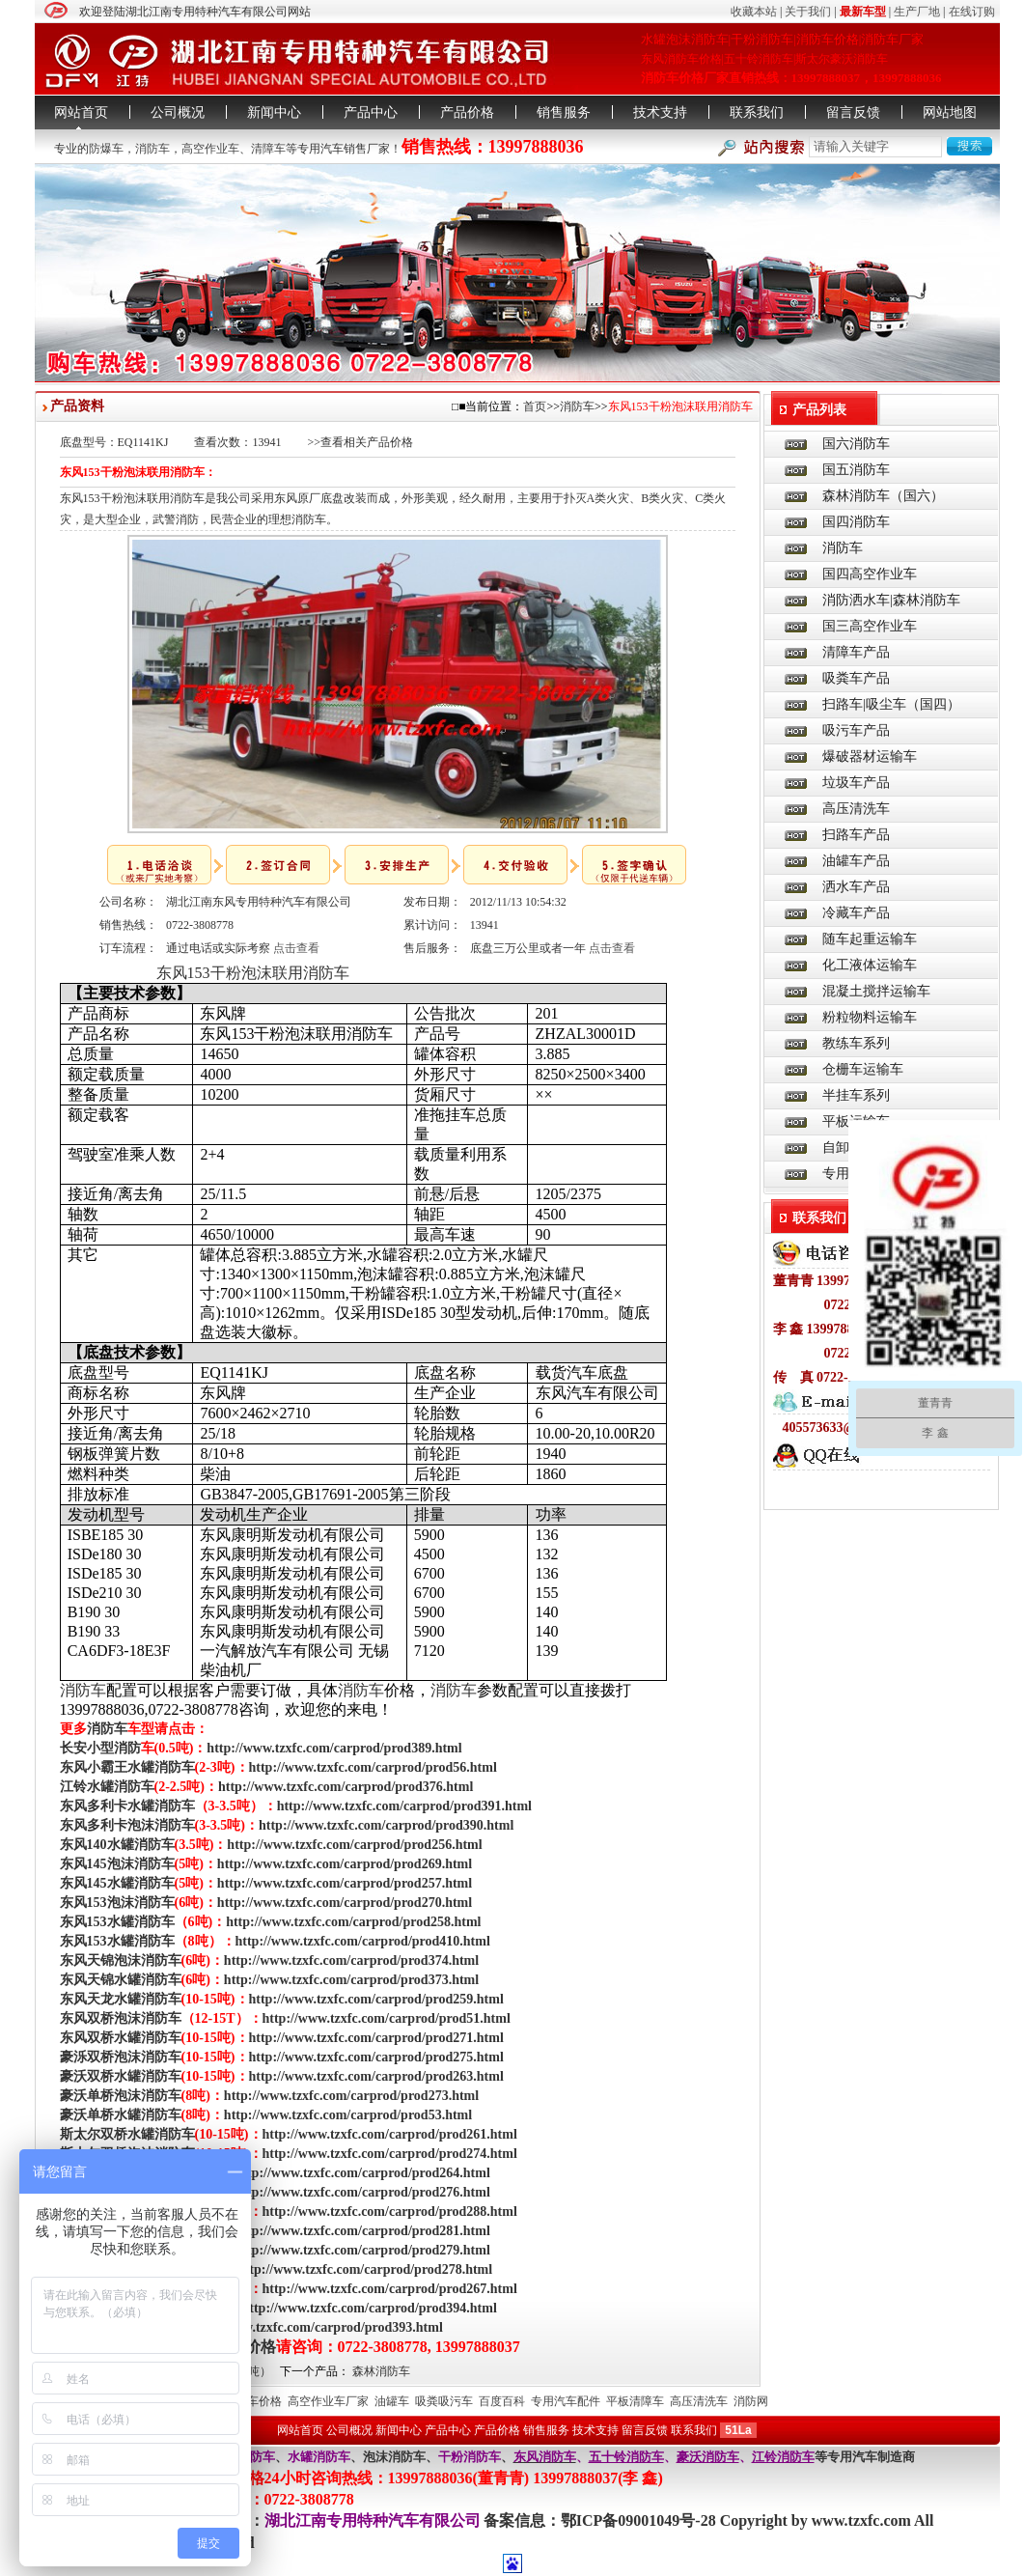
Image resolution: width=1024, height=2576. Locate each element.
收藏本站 (754, 11)
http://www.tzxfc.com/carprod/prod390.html (386, 1825)
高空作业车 (210, 148)
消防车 (152, 148)
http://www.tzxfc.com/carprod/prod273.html (351, 2095)
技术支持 (660, 112)
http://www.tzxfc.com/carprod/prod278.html (364, 2269)
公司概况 (178, 112)
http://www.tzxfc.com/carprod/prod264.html (362, 2173)
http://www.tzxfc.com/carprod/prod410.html (362, 1941)
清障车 (268, 148)
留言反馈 (853, 112)
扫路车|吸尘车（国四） (891, 704)
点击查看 (296, 948)
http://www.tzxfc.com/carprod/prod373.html (351, 1980)
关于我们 (808, 11)
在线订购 (972, 11)
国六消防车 (856, 443)
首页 (534, 406)
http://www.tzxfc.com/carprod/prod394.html (369, 2308)
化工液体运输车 (869, 965)
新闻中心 (274, 112)
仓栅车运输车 (862, 1069)
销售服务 (564, 112)
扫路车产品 (856, 834)
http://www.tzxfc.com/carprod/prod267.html (390, 2289)
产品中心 (371, 112)
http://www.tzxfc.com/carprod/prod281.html (362, 2231)
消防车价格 (253, 2401)
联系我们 (757, 112)
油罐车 (391, 2401)
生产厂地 (917, 11)
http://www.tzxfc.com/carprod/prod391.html (404, 1806)
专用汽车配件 (565, 2401)
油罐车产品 (856, 861)
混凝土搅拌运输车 (876, 991)
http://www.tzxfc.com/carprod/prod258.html (353, 1922)
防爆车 (106, 148)
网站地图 (950, 112)
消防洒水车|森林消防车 (891, 600)
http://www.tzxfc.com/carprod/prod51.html (387, 2018)
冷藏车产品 (856, 913)
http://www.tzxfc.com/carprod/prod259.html (376, 1999)
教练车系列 (856, 1043)
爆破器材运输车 (869, 756)
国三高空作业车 (869, 626)
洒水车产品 (856, 887)
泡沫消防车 (394, 2457)
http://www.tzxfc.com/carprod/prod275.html (376, 2057)
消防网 (750, 2401)
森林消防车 (381, 2371)
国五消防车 (856, 469)
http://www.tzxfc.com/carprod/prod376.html (345, 1786)
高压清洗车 (856, 808)
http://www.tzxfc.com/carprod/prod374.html (351, 1960)
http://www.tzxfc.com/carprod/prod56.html (373, 1767)
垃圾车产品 (856, 782)
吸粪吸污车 (444, 2401)
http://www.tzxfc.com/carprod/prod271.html (376, 2037)
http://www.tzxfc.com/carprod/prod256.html (354, 1844)
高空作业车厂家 (328, 2401)
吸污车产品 (856, 730)
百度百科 (502, 2401)
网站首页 (81, 112)
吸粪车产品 (856, 678)
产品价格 (467, 112)
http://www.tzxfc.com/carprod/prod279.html (362, 2250)
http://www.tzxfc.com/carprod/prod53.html (348, 2115)
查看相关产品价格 (366, 442)
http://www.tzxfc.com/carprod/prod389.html (334, 1748)
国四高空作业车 (869, 574)
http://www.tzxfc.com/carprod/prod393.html (315, 2327)
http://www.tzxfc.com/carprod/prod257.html (344, 1883)
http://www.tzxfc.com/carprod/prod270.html (344, 1902)
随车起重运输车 (869, 939)
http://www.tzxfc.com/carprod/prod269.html (344, 1864)
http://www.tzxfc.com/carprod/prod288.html (390, 2211)
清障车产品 (856, 652)
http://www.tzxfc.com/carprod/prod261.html (390, 2134)
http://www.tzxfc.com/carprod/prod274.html (390, 2153)
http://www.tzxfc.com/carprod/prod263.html (376, 2076)
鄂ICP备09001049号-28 (640, 2520)
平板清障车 (635, 2401)
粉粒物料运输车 (869, 1017)
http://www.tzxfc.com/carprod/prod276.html (362, 2192)
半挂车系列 (856, 1095)
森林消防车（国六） (883, 496)
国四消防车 (856, 522)
